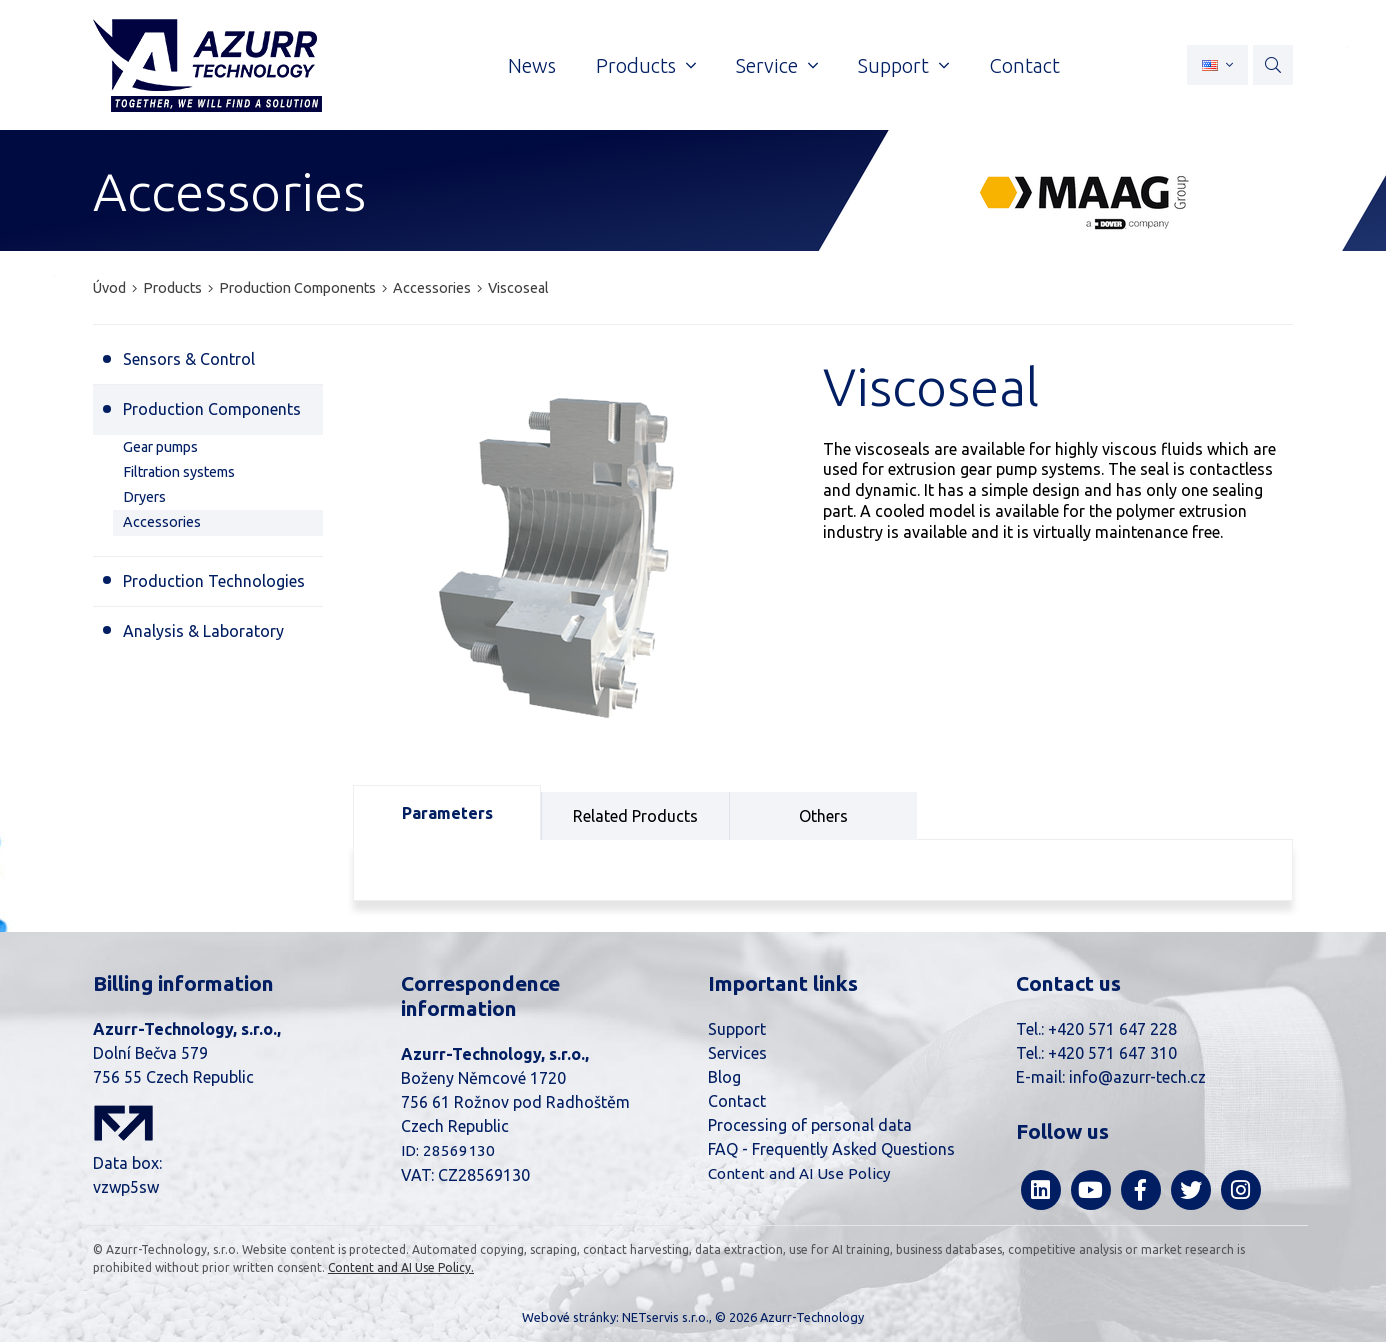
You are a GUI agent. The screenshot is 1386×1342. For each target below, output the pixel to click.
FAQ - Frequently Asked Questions (831, 1149)
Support (737, 1029)
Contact (737, 1101)
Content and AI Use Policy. (401, 1267)
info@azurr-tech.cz (1137, 1077)
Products (172, 288)
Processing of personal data (810, 1125)
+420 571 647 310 (1112, 1053)
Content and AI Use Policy (799, 1173)
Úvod (109, 288)
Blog (724, 1077)
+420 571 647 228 (1112, 1029)
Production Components (297, 288)
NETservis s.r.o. (665, 1317)
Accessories (433, 288)
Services (737, 1053)
